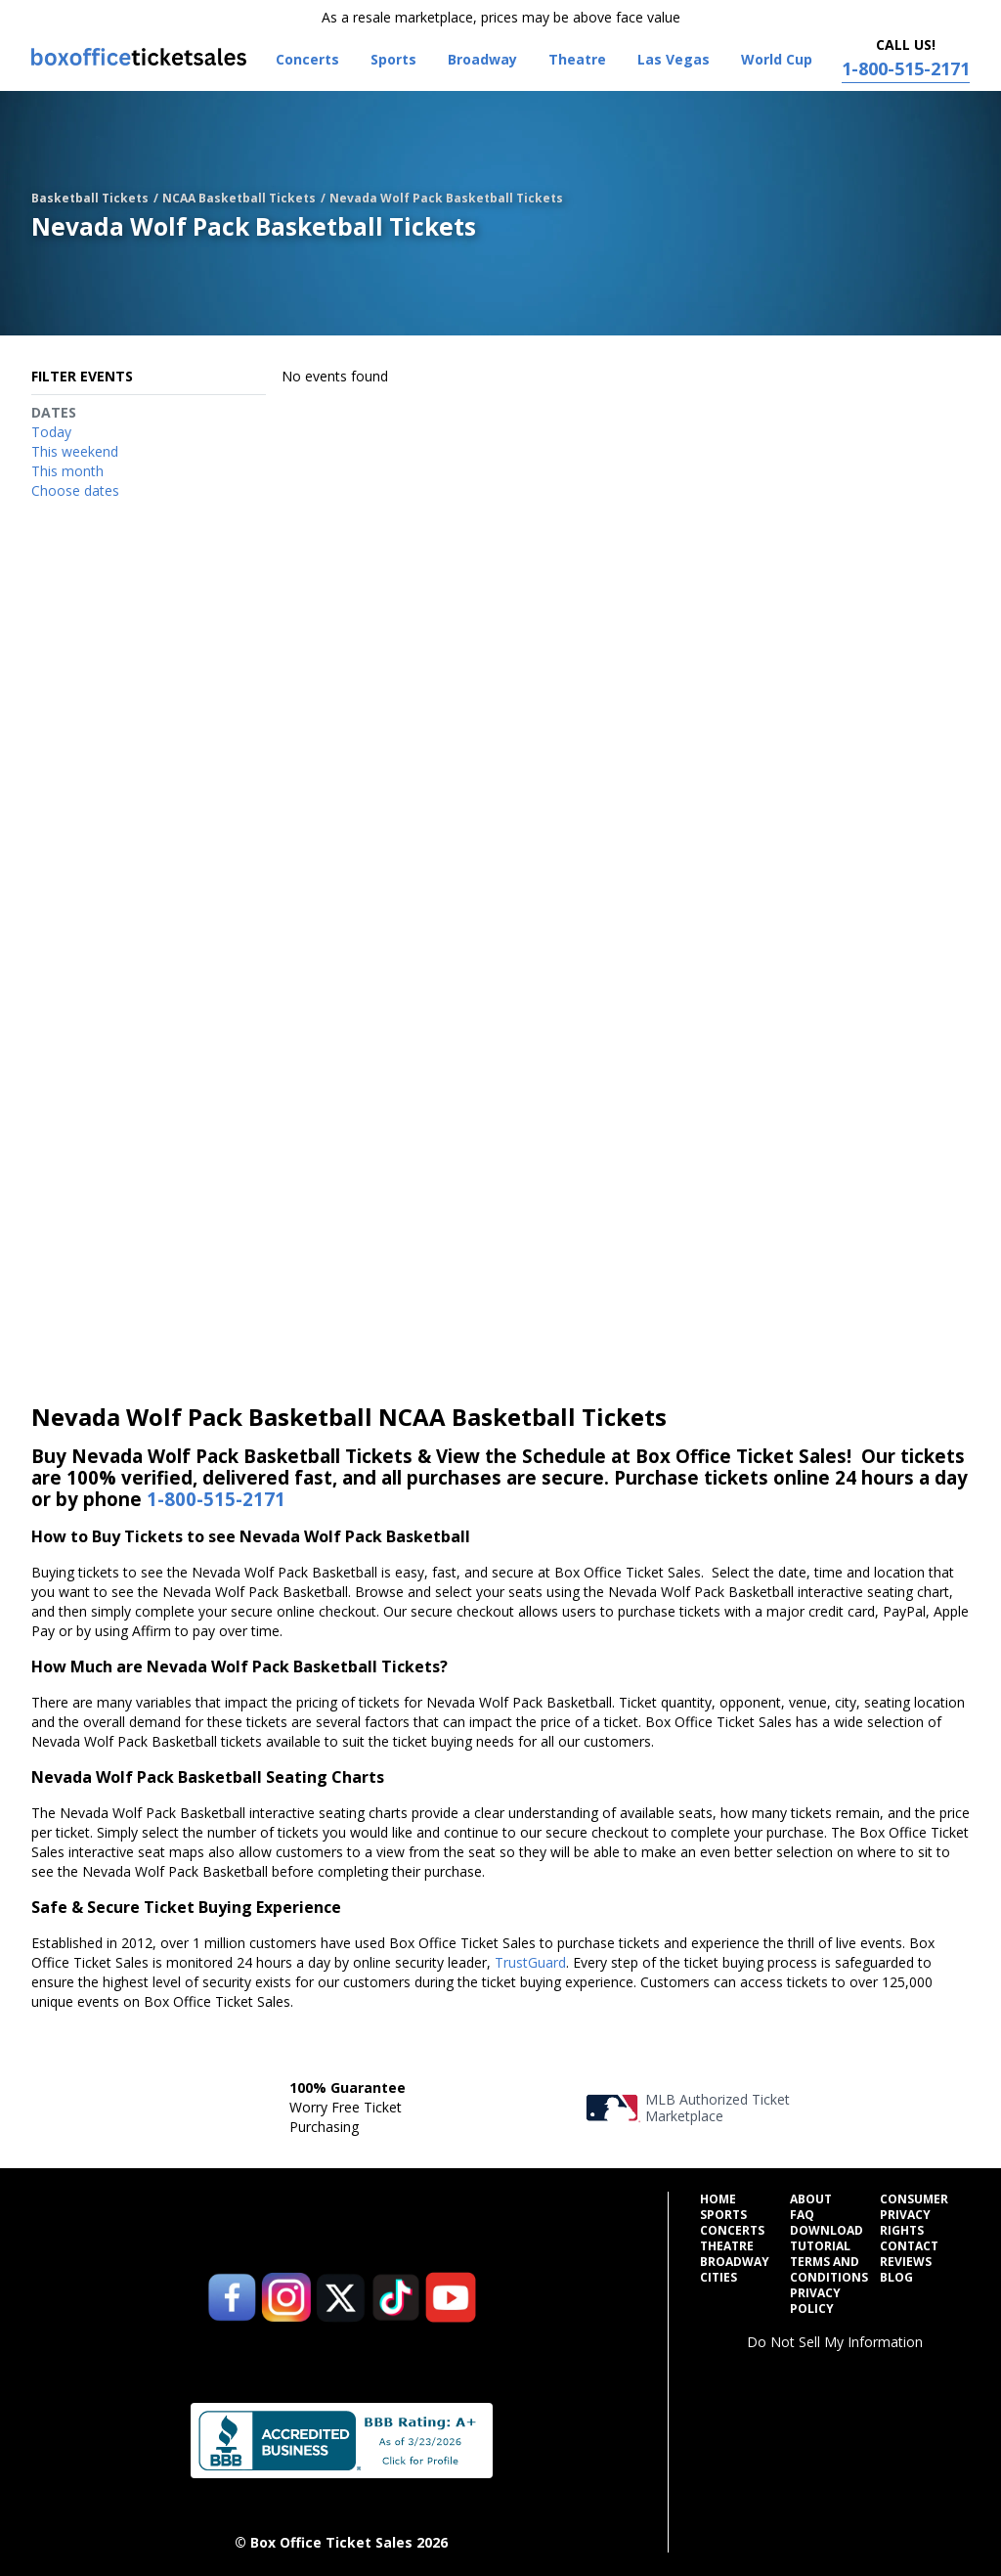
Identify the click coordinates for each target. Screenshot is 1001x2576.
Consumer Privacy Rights (914, 2215)
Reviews (906, 2262)
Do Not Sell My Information (835, 2341)
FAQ (802, 2215)
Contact (909, 2246)
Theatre (727, 2246)
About (811, 2199)
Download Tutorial (826, 2238)
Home (718, 2199)
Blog (896, 2278)
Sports (723, 2215)
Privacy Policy (815, 2301)
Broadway (734, 2262)
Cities (718, 2278)
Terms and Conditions (829, 2270)
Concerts (732, 2231)
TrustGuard (530, 1962)
